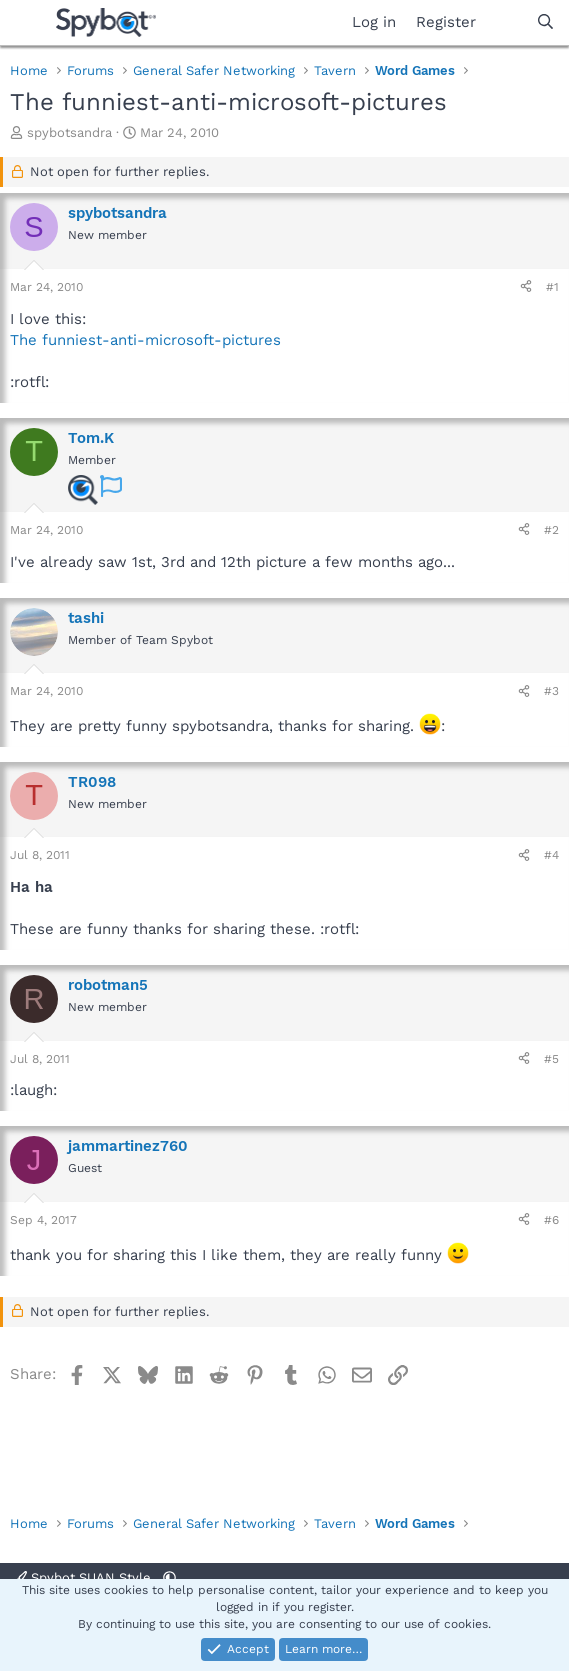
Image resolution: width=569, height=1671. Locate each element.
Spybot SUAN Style (84, 1577)
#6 (551, 1220)
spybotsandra (69, 132)
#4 (551, 855)
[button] (169, 1577)
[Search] (545, 22)
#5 (551, 1059)
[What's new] (505, 22)
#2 (551, 530)
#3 (551, 691)
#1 (552, 287)
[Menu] (27, 23)
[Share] (526, 287)
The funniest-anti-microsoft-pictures (145, 340)
